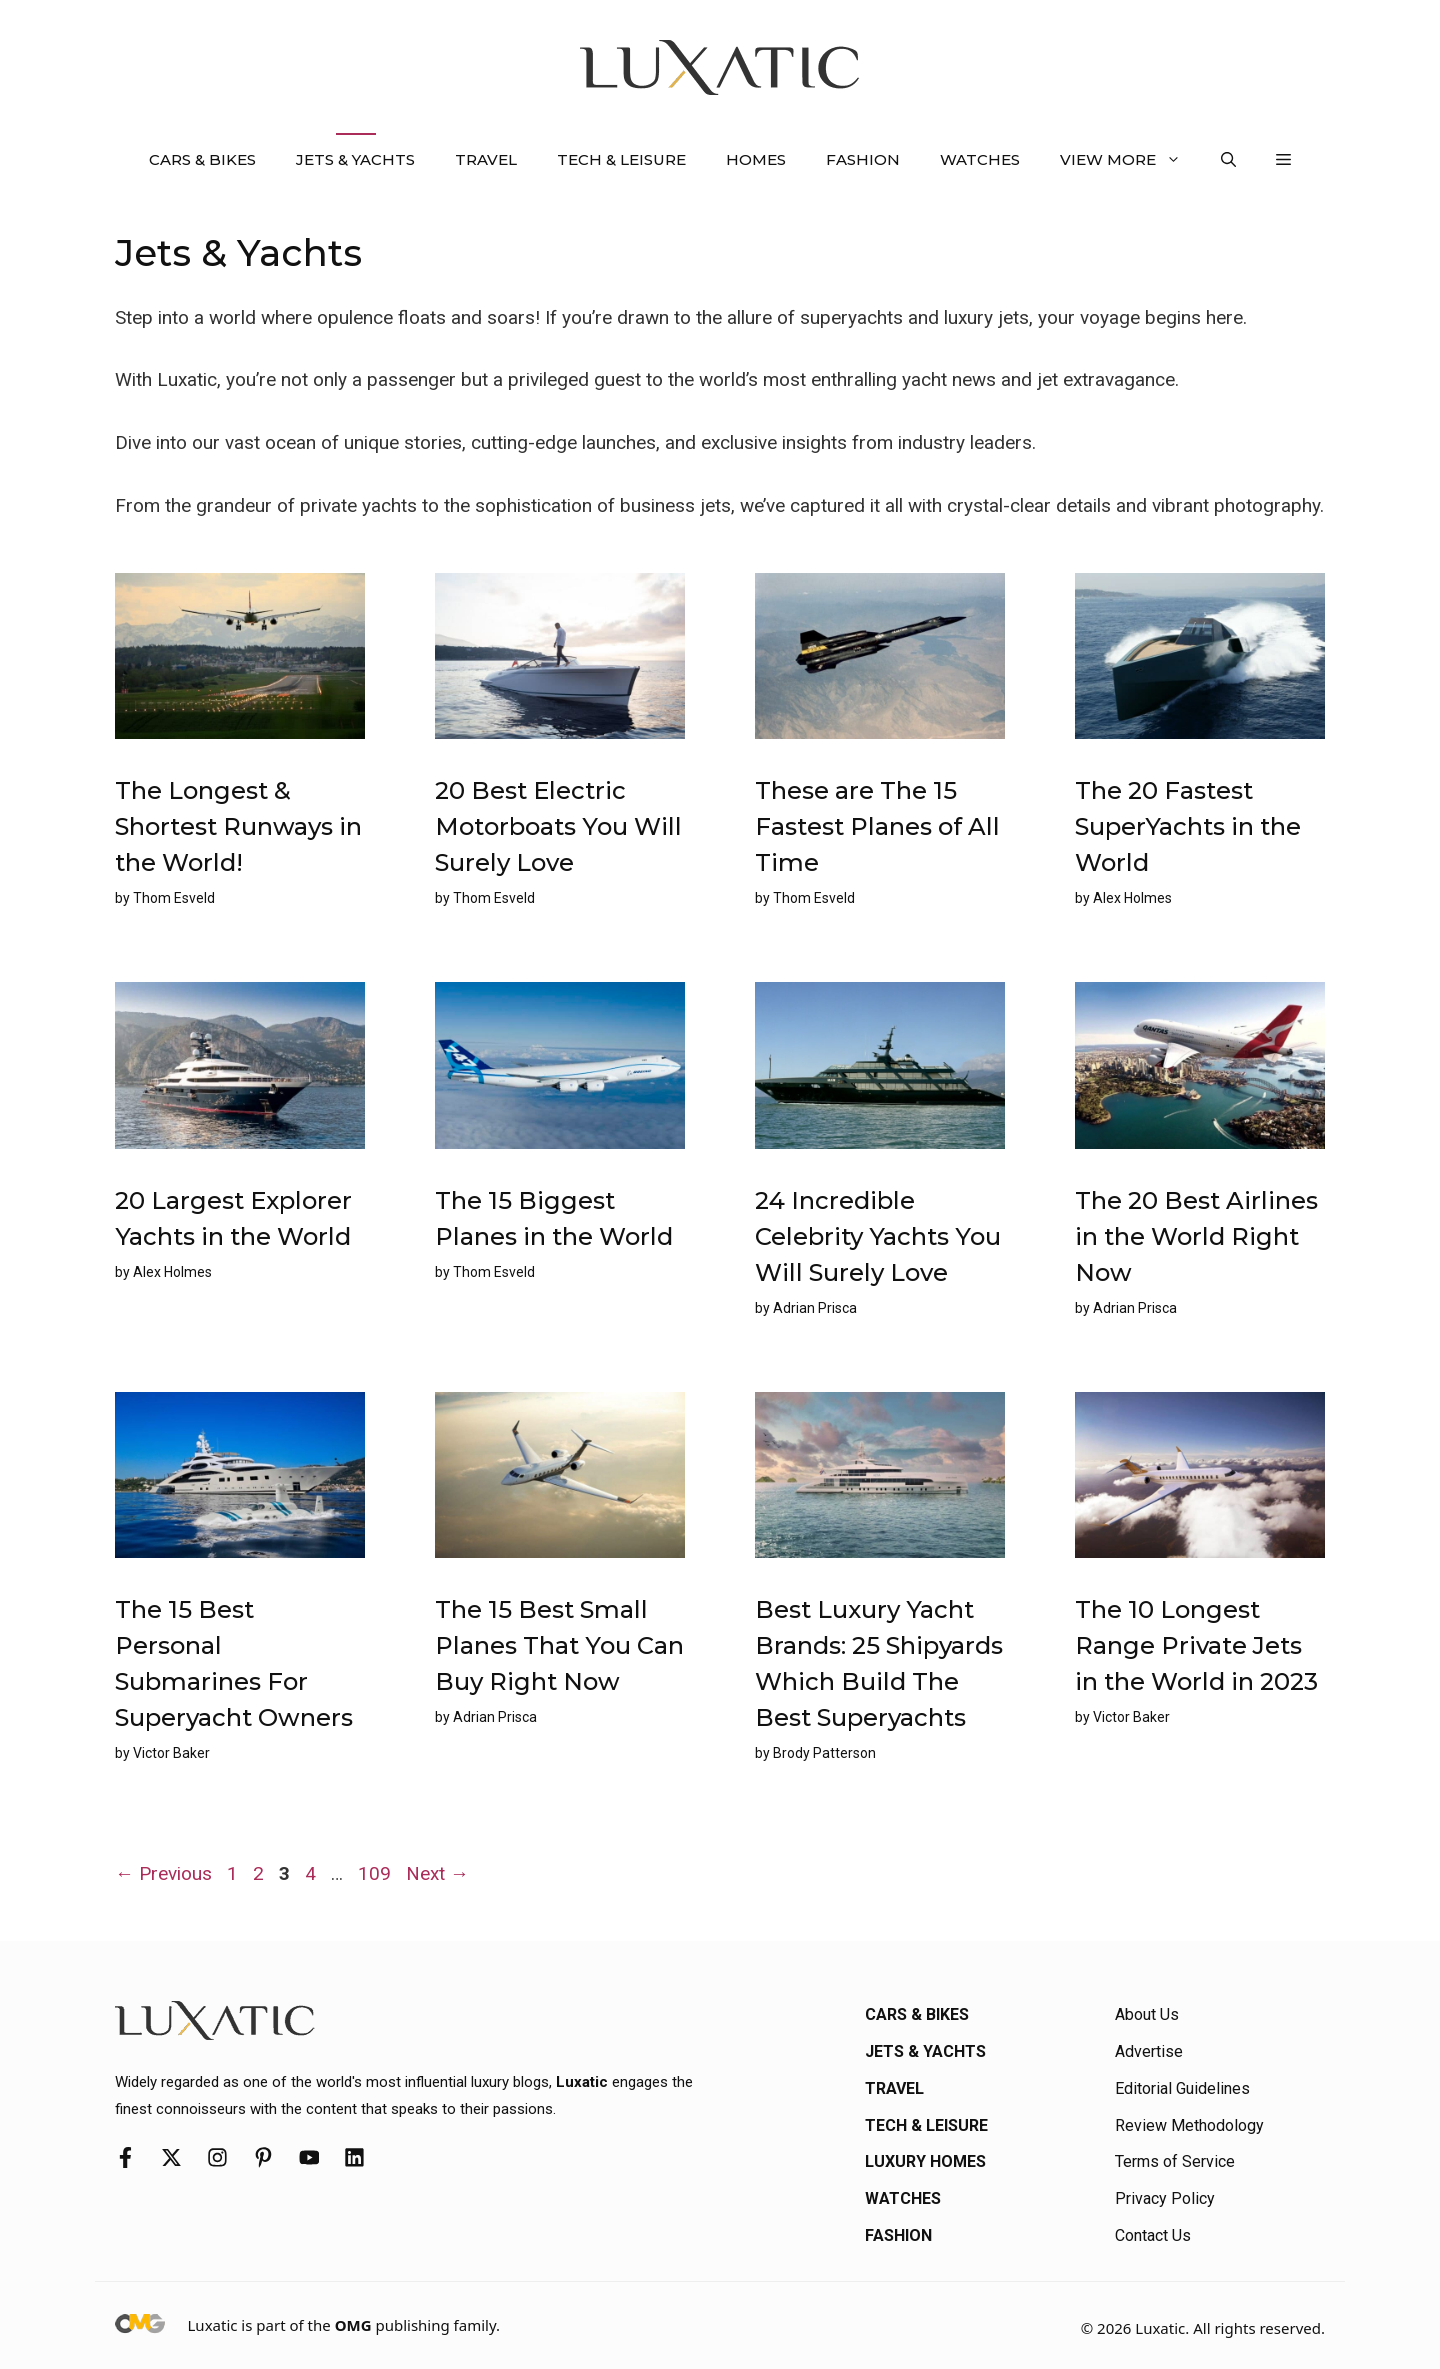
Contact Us (1153, 2235)
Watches (980, 159)
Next (437, 1873)
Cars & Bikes (202, 159)
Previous (163, 1873)
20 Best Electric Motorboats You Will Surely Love (558, 826)
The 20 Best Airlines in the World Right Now (1196, 1236)
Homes (756, 159)
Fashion (863, 159)
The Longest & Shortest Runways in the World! (238, 826)
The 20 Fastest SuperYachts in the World (1188, 826)
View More (1130, 160)
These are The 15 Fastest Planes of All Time (877, 826)
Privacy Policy (1165, 2198)
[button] (1228, 160)
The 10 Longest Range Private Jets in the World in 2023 (1196, 1645)
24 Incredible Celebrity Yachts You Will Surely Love (878, 1236)
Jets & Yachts (355, 159)
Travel (486, 159)
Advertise (1149, 2051)
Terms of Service (1175, 2161)
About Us (1147, 2014)
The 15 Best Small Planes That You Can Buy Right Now (559, 1645)
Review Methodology (1189, 2125)
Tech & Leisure (621, 159)
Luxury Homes (925, 2161)
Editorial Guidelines (1182, 2088)
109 (376, 1873)
